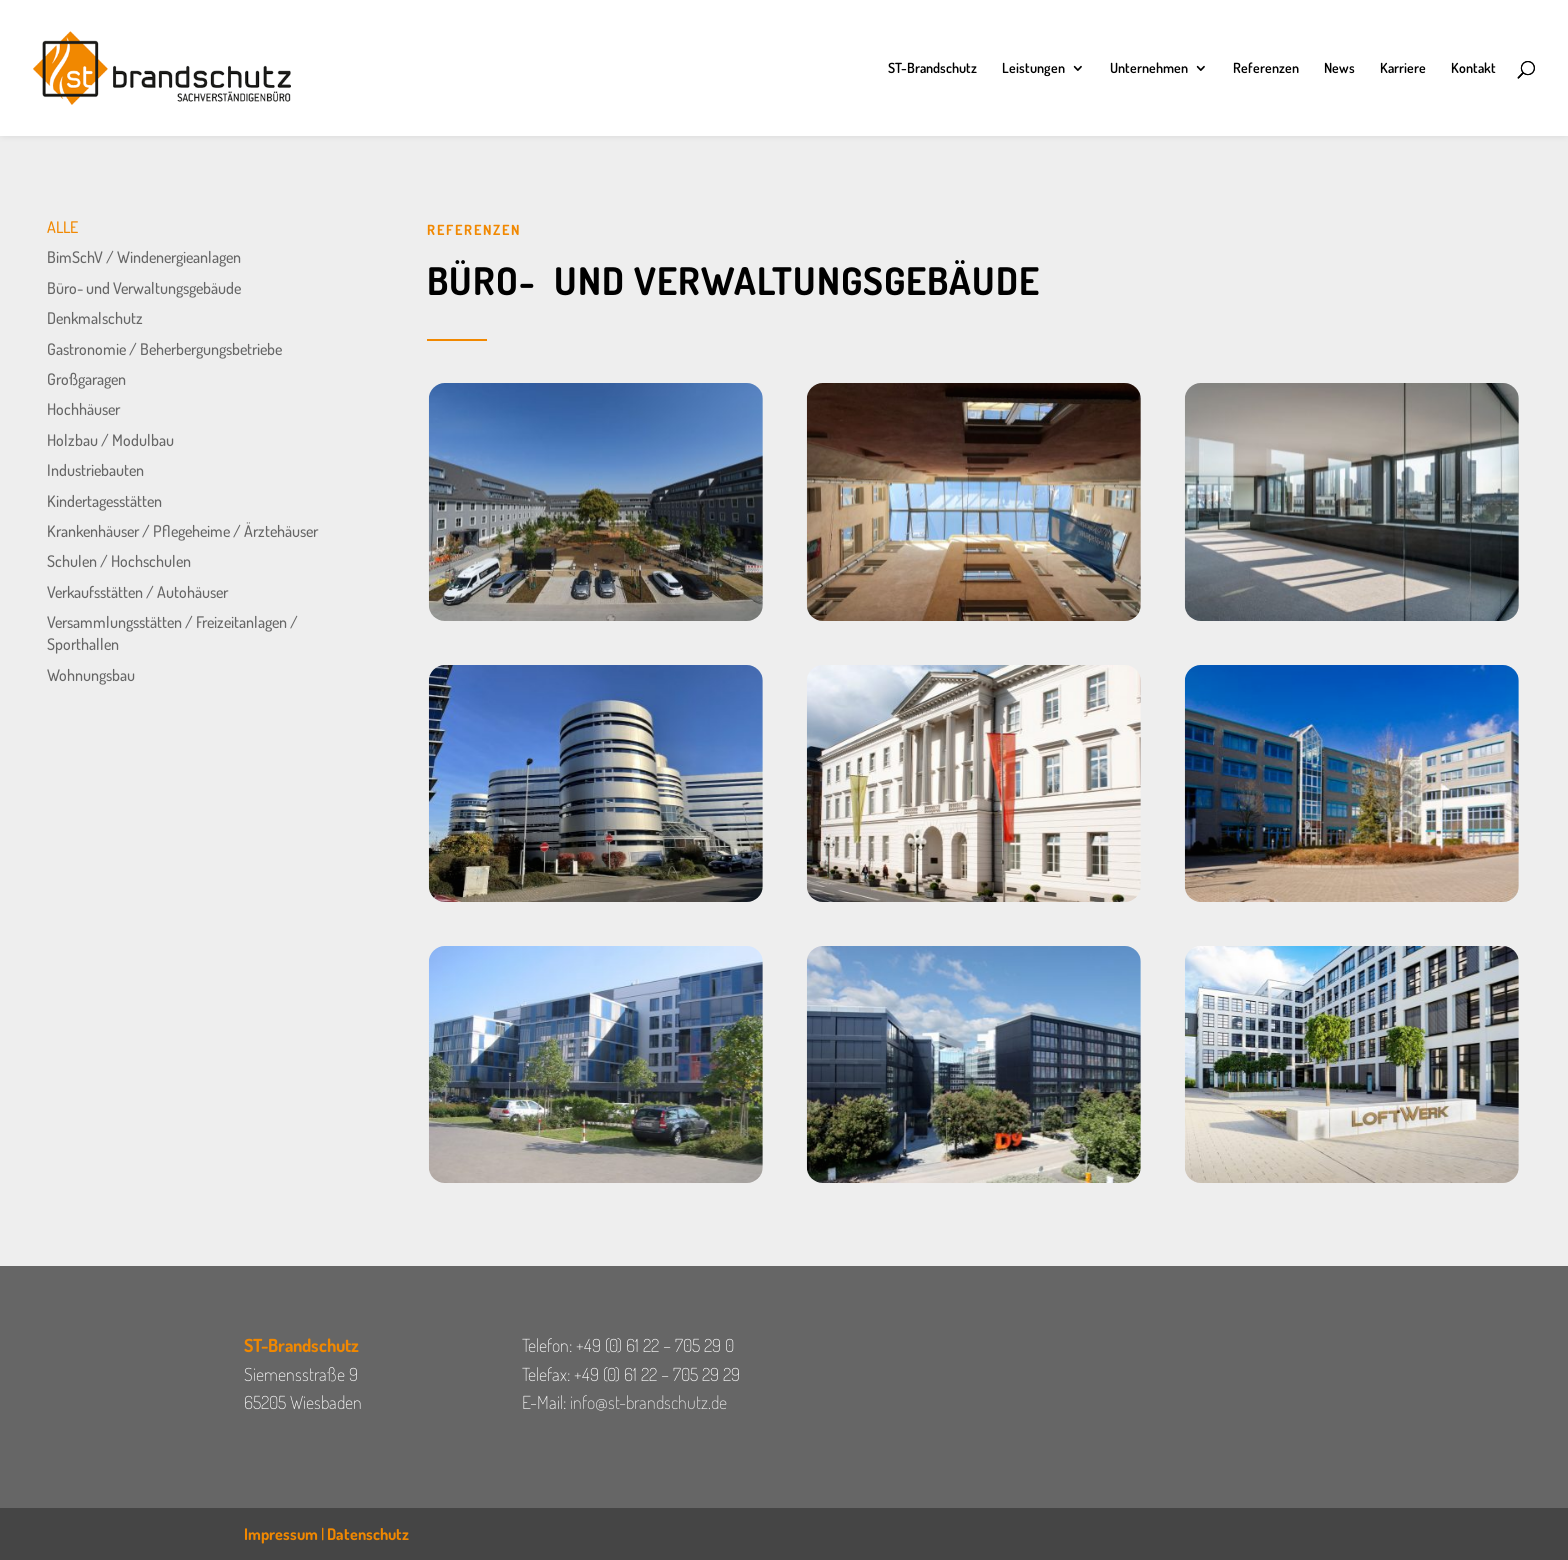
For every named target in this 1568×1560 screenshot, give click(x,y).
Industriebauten (95, 470)
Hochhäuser (83, 409)
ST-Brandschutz (932, 68)
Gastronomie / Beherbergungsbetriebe (164, 349)
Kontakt (1473, 68)
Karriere (1403, 68)
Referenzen (1266, 68)
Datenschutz (368, 1534)
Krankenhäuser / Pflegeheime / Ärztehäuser (182, 531)
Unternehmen (1149, 68)
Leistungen (1033, 68)
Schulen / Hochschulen (119, 561)
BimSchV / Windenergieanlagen (144, 257)
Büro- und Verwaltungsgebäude (144, 288)
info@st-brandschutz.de (648, 1402)
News (1339, 68)
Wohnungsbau (91, 675)
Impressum (281, 1534)
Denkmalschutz (95, 318)
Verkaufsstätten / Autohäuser (137, 592)
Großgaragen (86, 379)
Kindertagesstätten (104, 501)
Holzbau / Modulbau (110, 440)
